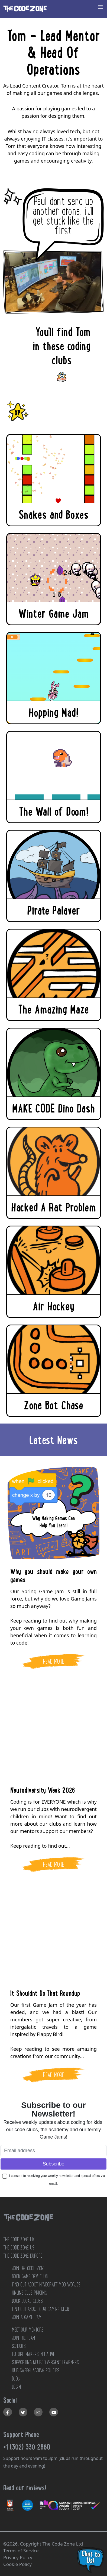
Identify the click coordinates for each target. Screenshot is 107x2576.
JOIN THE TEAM (23, 2338)
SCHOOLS (18, 2346)
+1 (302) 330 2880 (26, 2447)
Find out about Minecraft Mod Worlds (46, 2285)
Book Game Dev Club (30, 2276)
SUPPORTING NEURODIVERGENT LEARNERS (45, 2362)
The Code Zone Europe (22, 2256)
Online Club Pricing (29, 2293)
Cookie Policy (17, 2564)
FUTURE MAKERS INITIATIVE (33, 2354)
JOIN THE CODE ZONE (29, 2268)
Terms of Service (21, 2550)
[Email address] (53, 2150)
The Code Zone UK (18, 2239)
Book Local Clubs (27, 2301)
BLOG (16, 2379)
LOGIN (16, 2387)
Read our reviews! (24, 2488)
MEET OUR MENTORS (27, 2330)
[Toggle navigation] (100, 7)
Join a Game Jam (26, 2317)
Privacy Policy (17, 2557)
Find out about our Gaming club (40, 2309)
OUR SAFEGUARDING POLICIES (35, 2370)
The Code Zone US (18, 2248)
